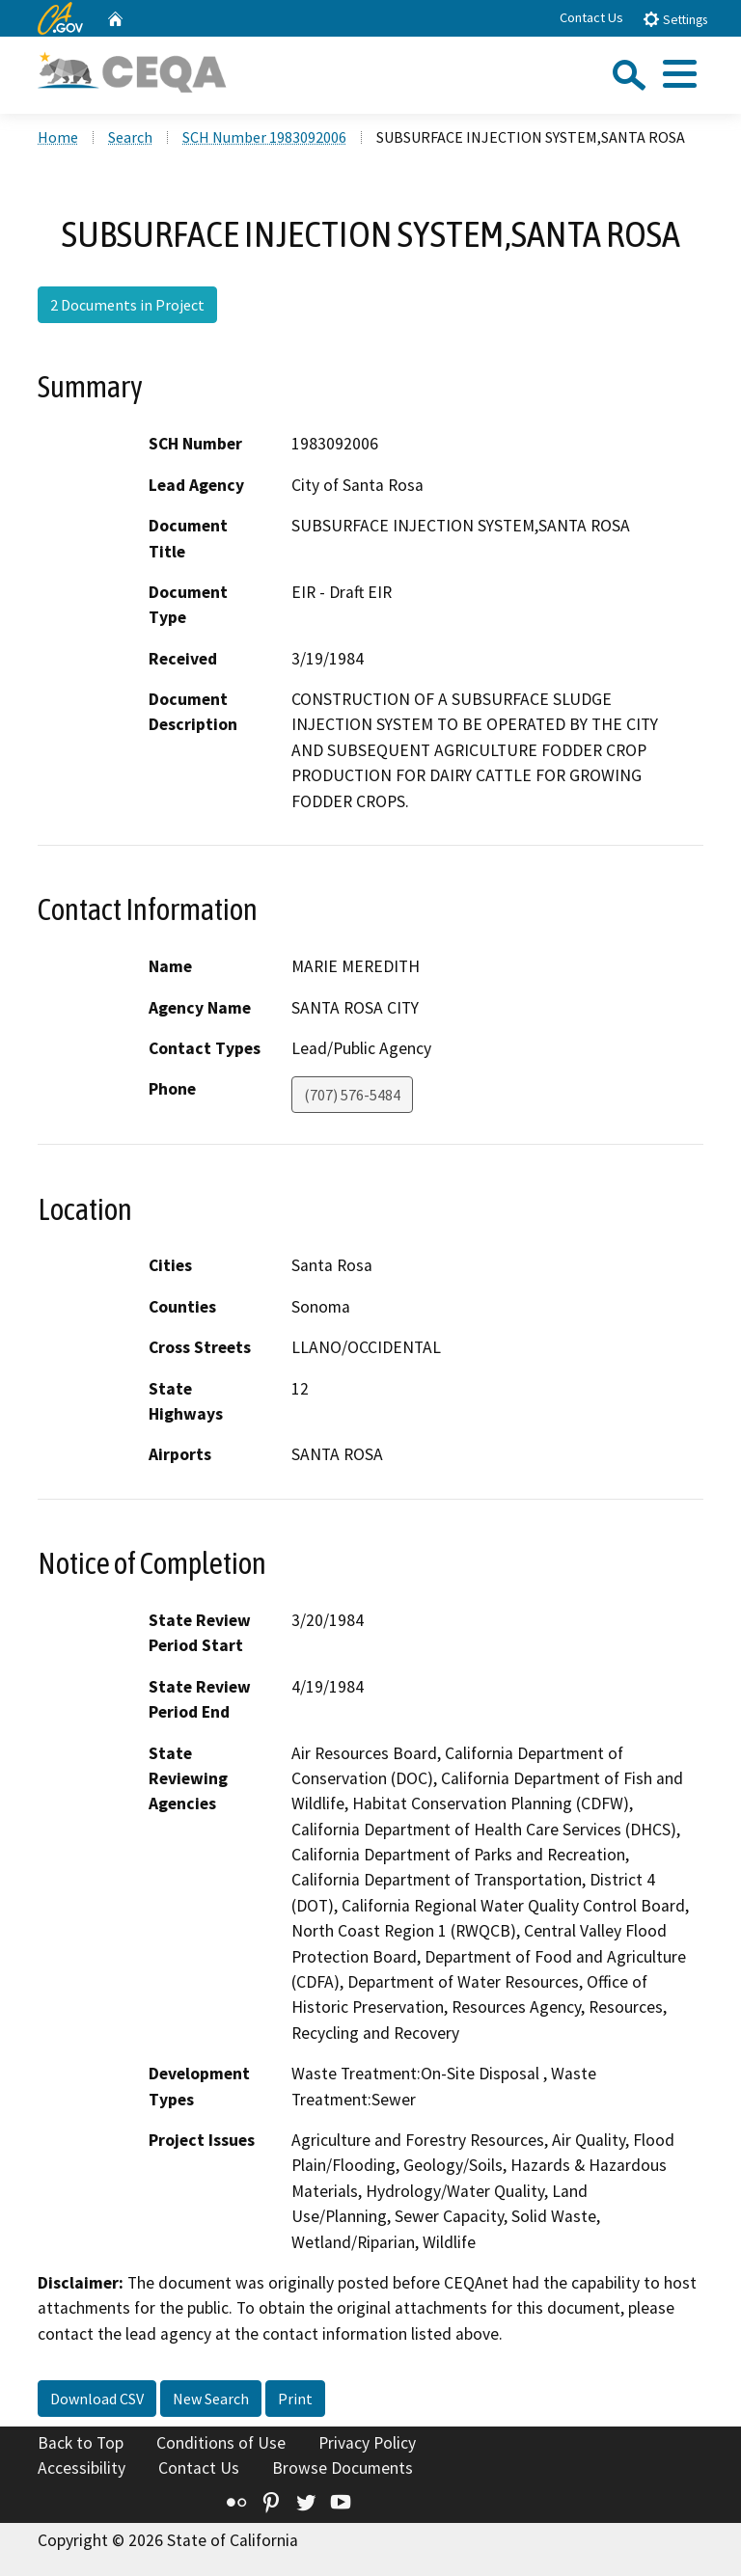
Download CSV (97, 2398)
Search (130, 137)
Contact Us (591, 17)
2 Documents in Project (127, 304)
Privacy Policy (367, 2443)
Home (58, 137)
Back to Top (81, 2443)
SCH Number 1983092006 (264, 137)
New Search (211, 2398)
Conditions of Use (221, 2443)
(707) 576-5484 (352, 1094)
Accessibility (81, 2468)
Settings (675, 19)
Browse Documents (342, 2468)
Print (295, 2398)
